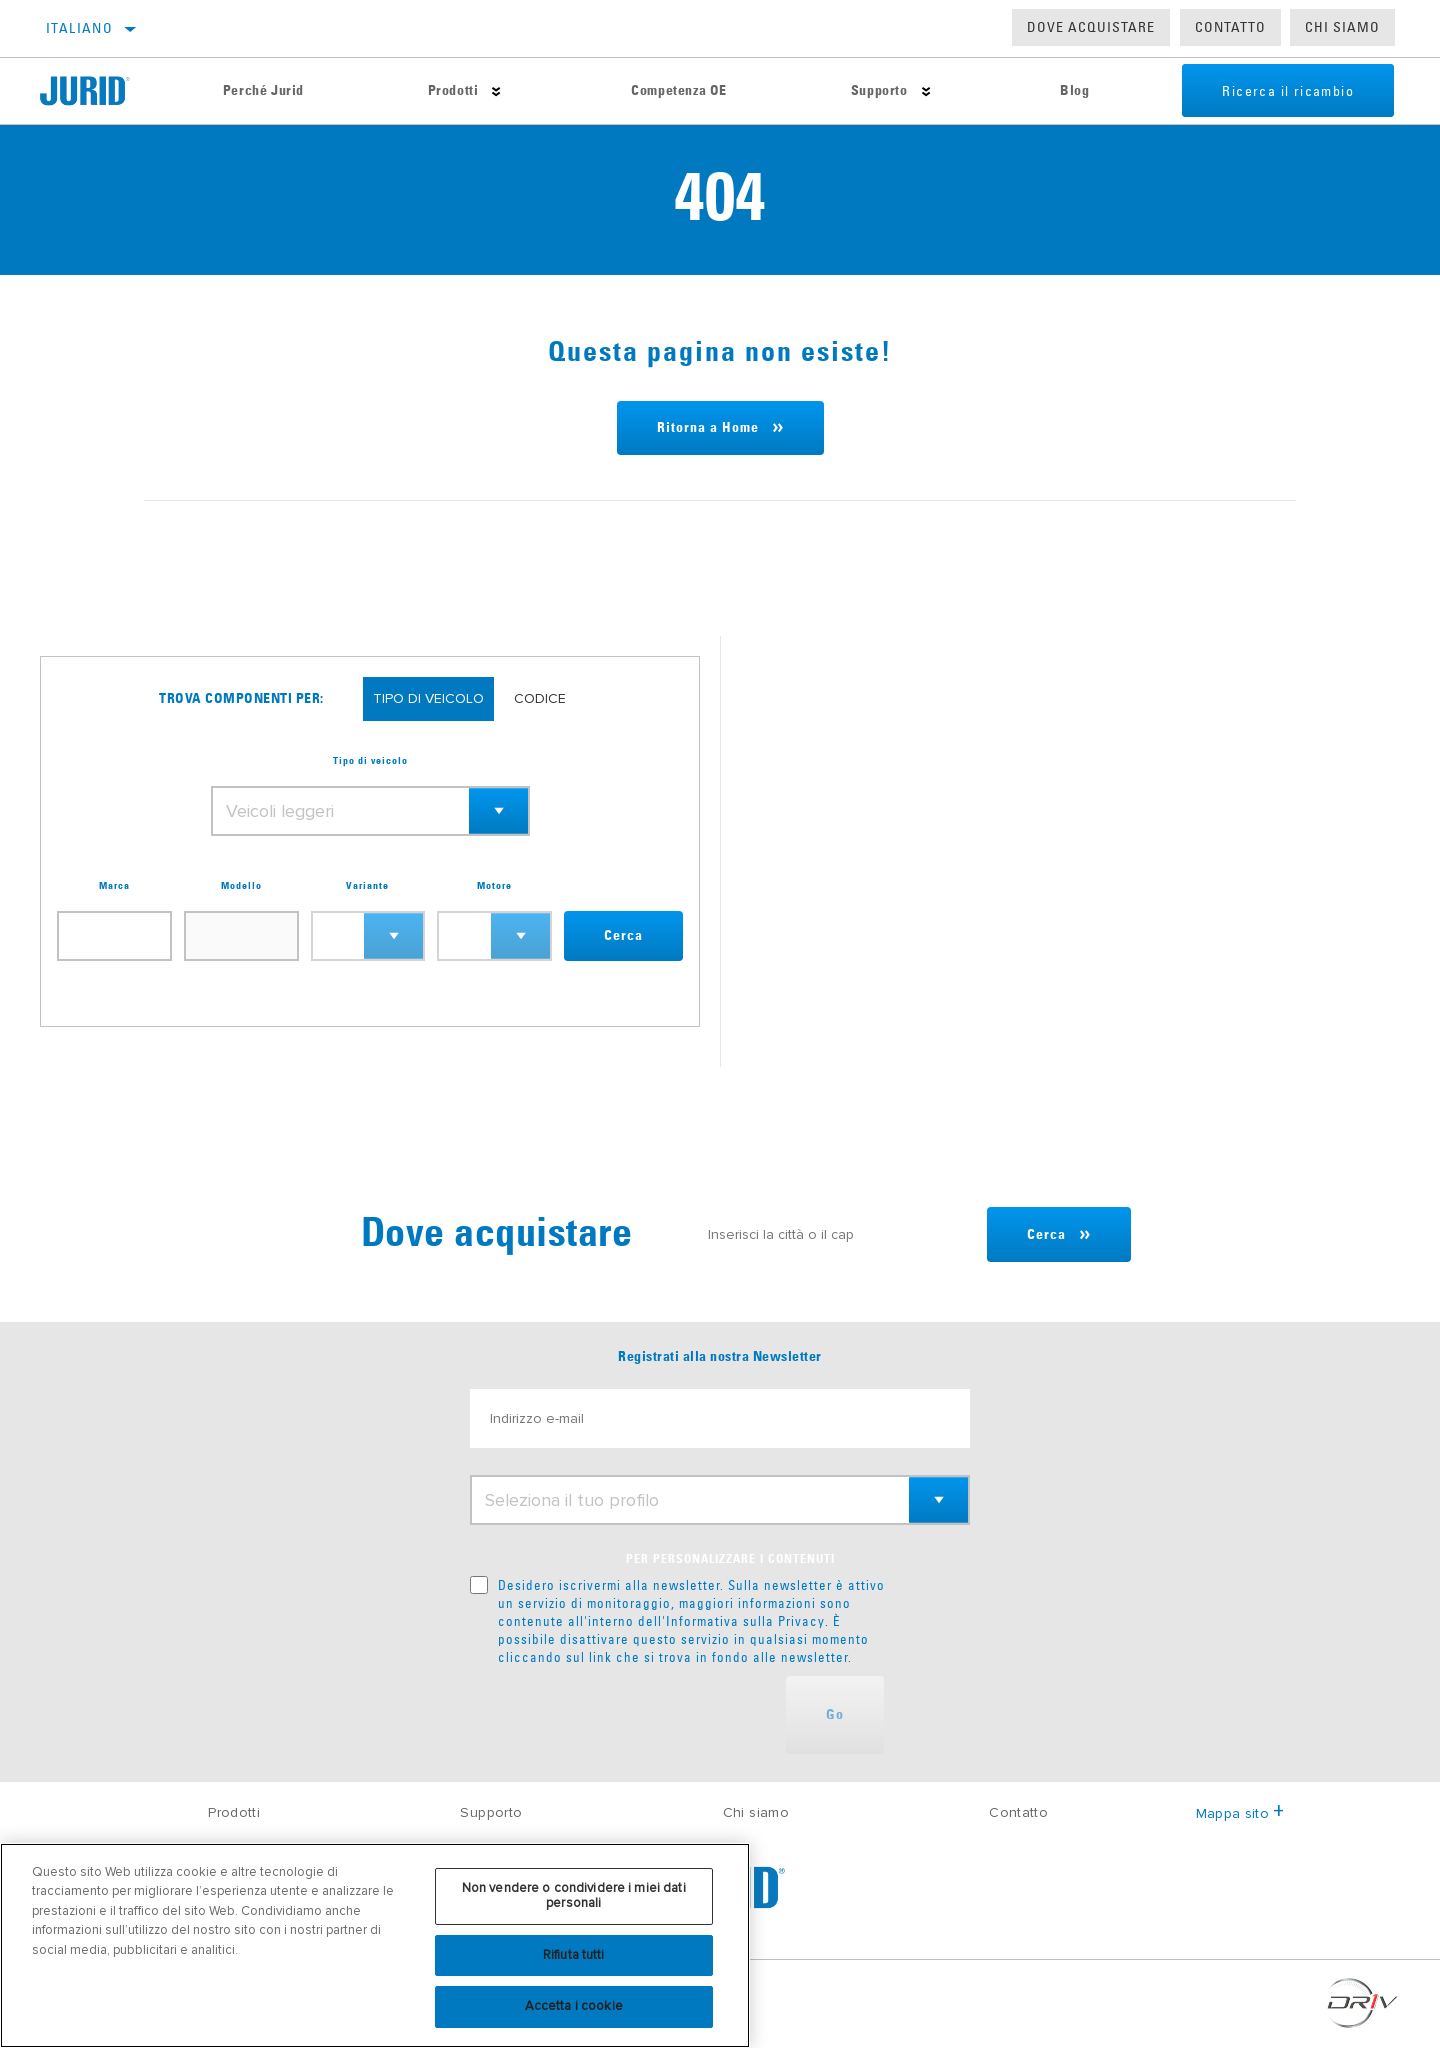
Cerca (623, 936)
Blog (1074, 91)
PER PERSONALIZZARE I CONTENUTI (730, 1560)
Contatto (1230, 27)
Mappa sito (1240, 1813)
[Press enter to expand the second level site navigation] (496, 91)
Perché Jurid (263, 91)
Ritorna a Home (708, 428)
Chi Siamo (1342, 27)
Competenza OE (679, 91)
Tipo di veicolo (370, 761)
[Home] (100, 91)
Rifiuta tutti (574, 1955)
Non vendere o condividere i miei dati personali (574, 1896)
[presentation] (622, 1715)
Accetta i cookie (574, 2006)
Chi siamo (756, 1812)
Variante (367, 886)
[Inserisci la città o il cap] (838, 1234)
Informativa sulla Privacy (745, 1621)
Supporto (879, 91)
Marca (114, 886)
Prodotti (453, 91)
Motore (494, 886)
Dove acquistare (1091, 27)
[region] (375, 1945)
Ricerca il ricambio (1288, 91)
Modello (241, 886)
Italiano (79, 28)
